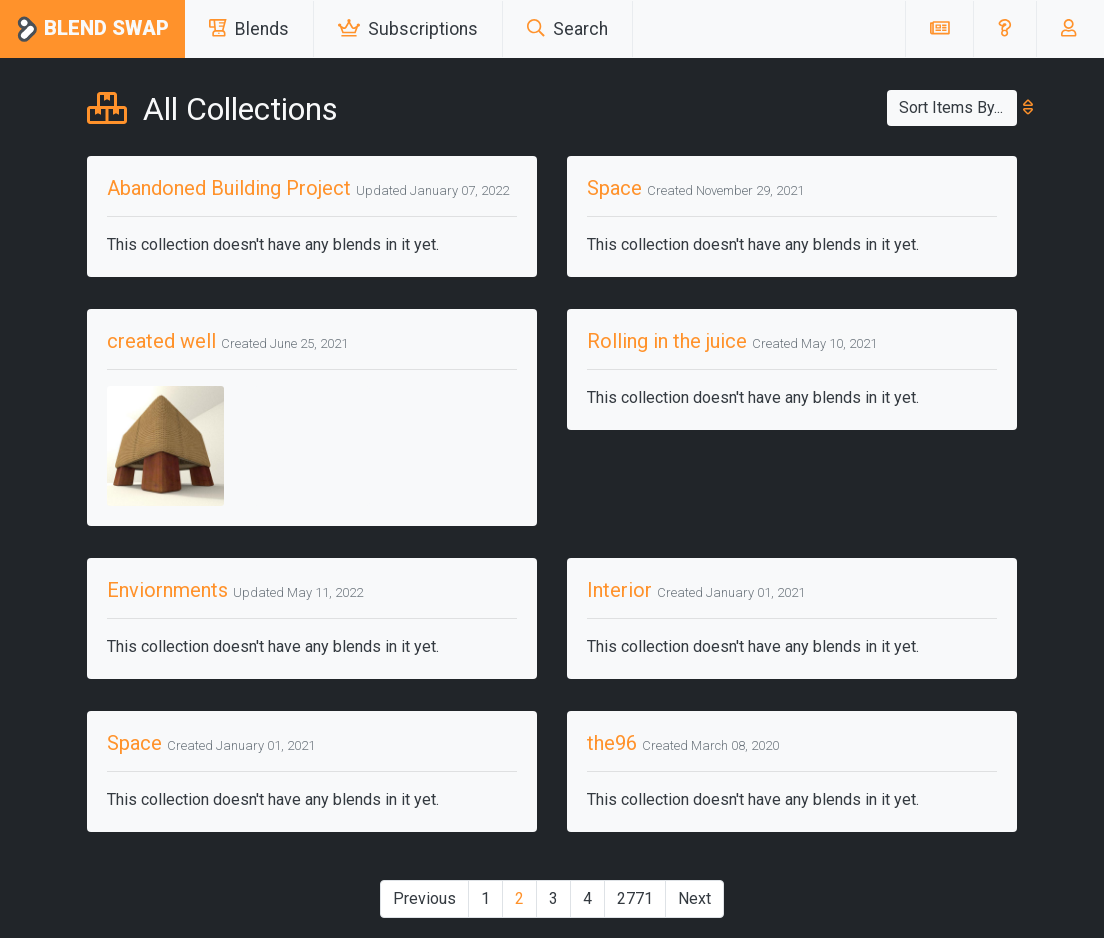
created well (161, 341)
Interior (619, 590)
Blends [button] (249, 29)
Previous (424, 898)
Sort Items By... (958, 107)
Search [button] (567, 29)
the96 (612, 743)
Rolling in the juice (667, 341)
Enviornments (167, 590)
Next (694, 898)
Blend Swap (92, 29)
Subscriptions (408, 29)
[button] (1004, 29)
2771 (635, 898)
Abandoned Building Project (229, 188)
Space (614, 188)
